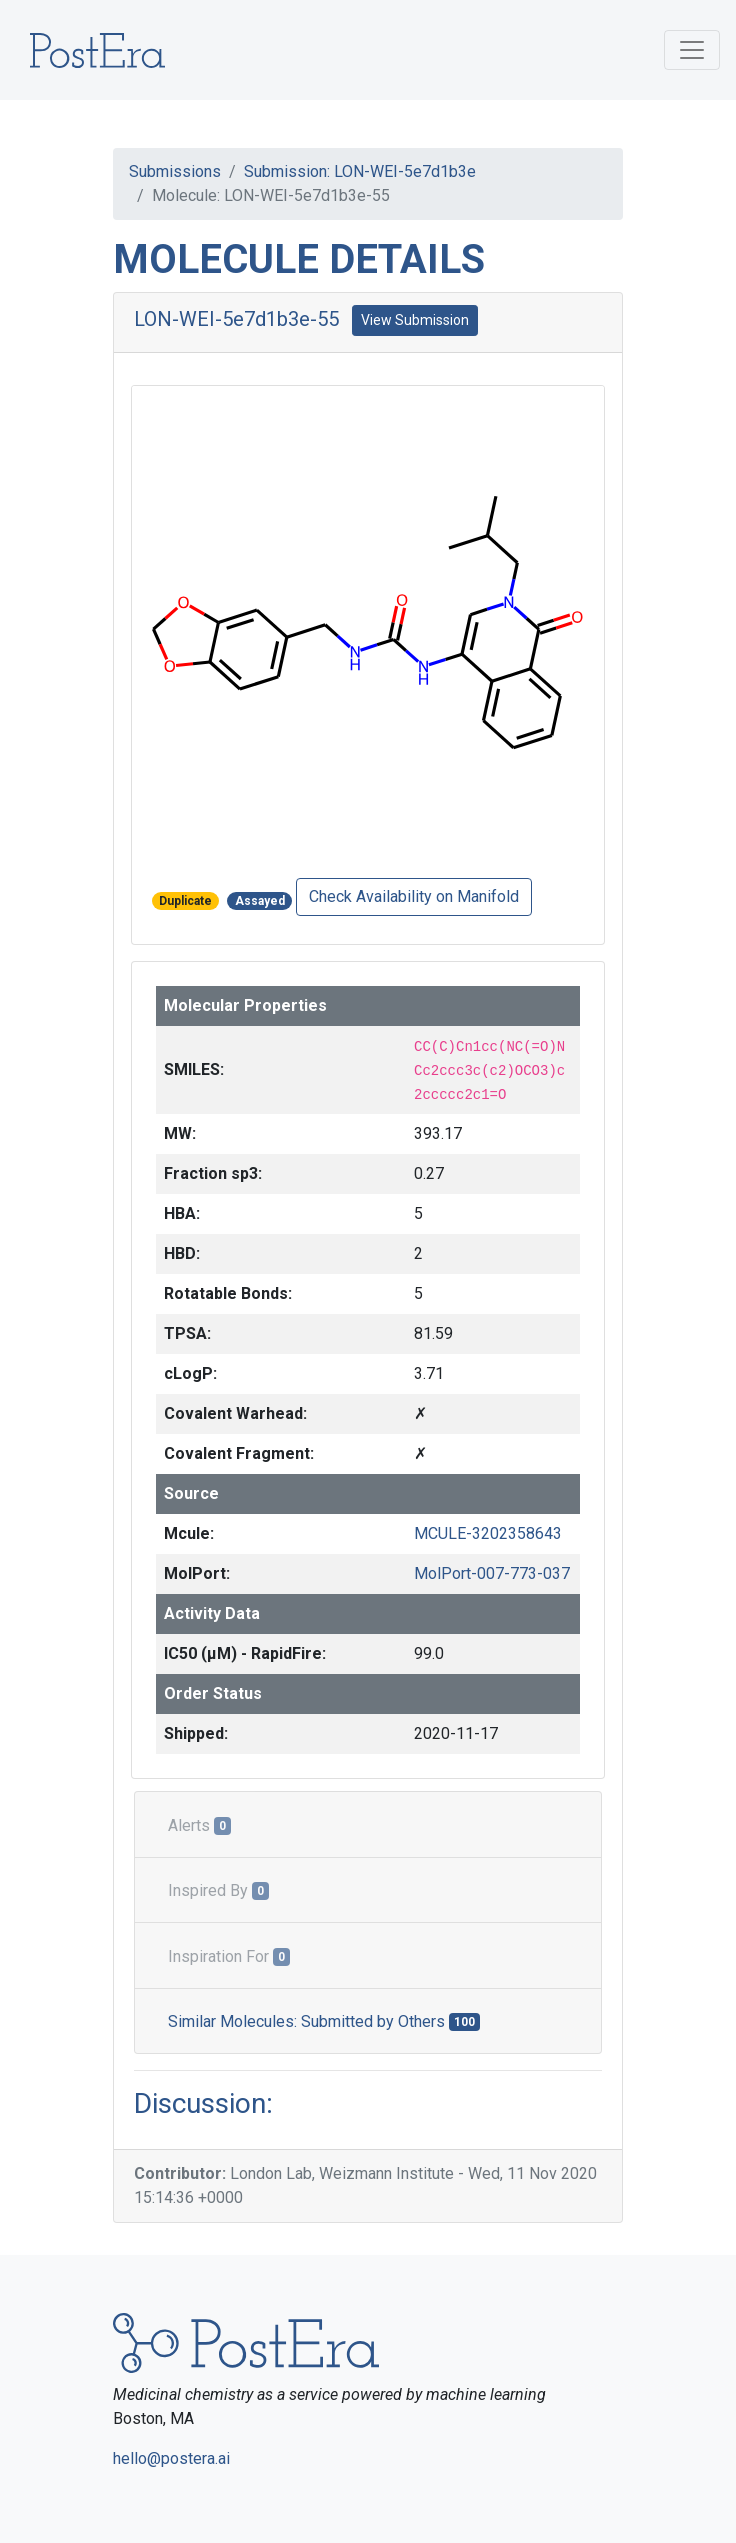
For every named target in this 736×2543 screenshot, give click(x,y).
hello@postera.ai (171, 2458)
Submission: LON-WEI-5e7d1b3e (360, 171)
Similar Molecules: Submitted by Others (324, 2021)
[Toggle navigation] (692, 50)
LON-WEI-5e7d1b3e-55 (236, 319)
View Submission (415, 320)
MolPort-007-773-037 (492, 1573)
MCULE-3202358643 (488, 1533)
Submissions (175, 171)
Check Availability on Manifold (414, 896)
